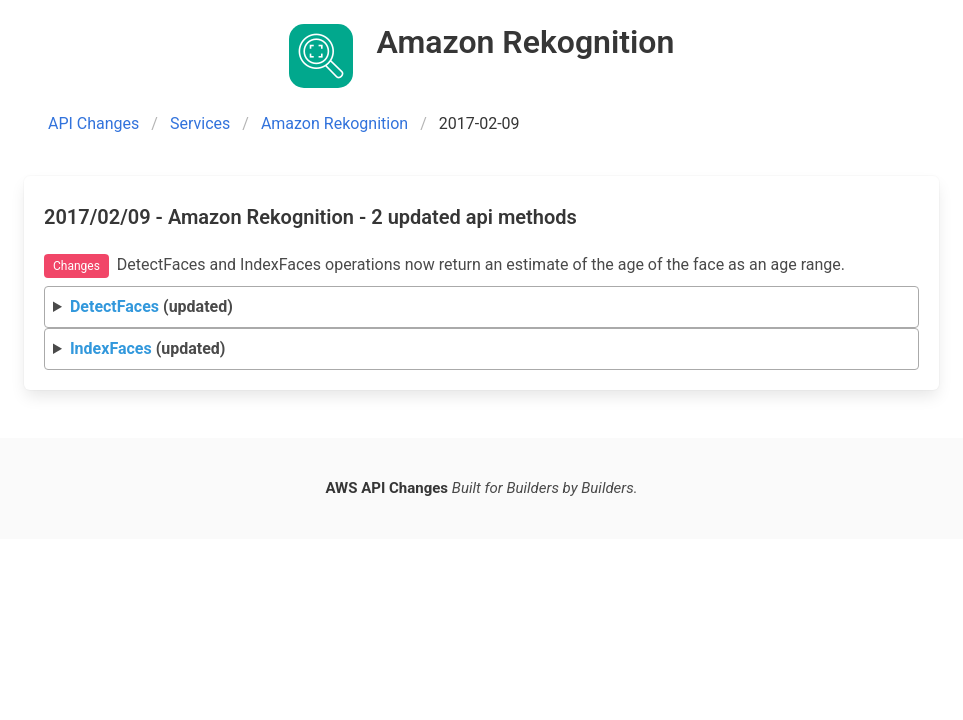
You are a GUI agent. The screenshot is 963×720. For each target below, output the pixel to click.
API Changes (93, 123)
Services (200, 123)
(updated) (151, 306)
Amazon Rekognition (334, 123)
